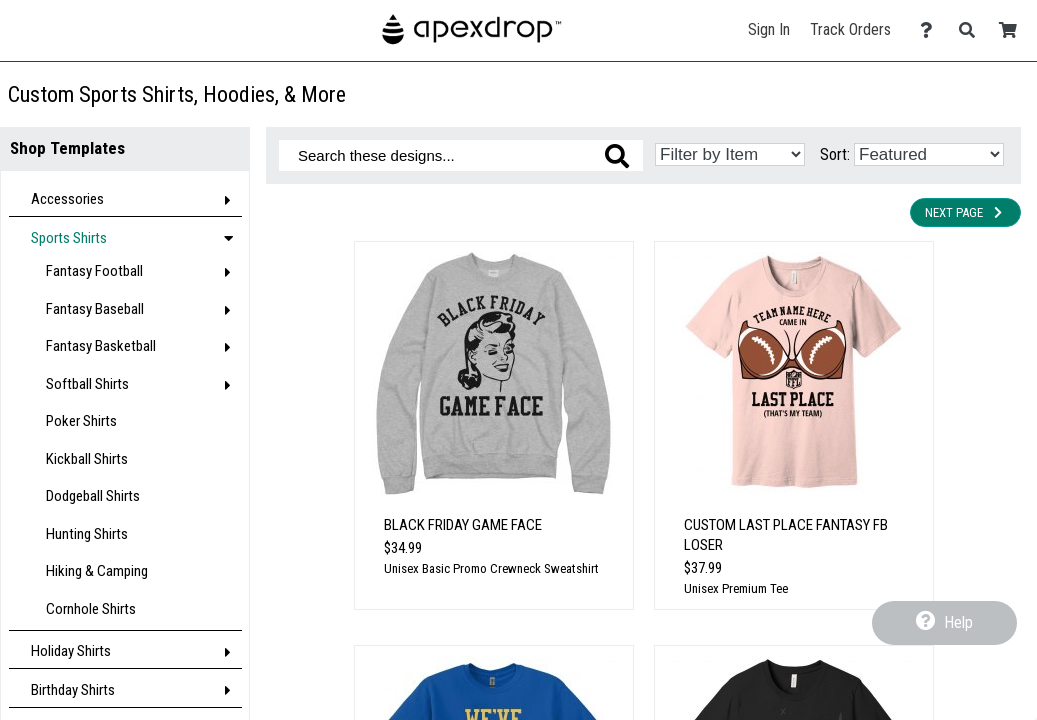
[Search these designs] (461, 155)
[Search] (972, 30)
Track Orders (850, 29)
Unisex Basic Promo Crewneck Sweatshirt (491, 568)
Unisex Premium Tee (736, 588)
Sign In (769, 29)
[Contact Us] (931, 30)
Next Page (965, 212)
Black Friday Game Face (463, 525)
